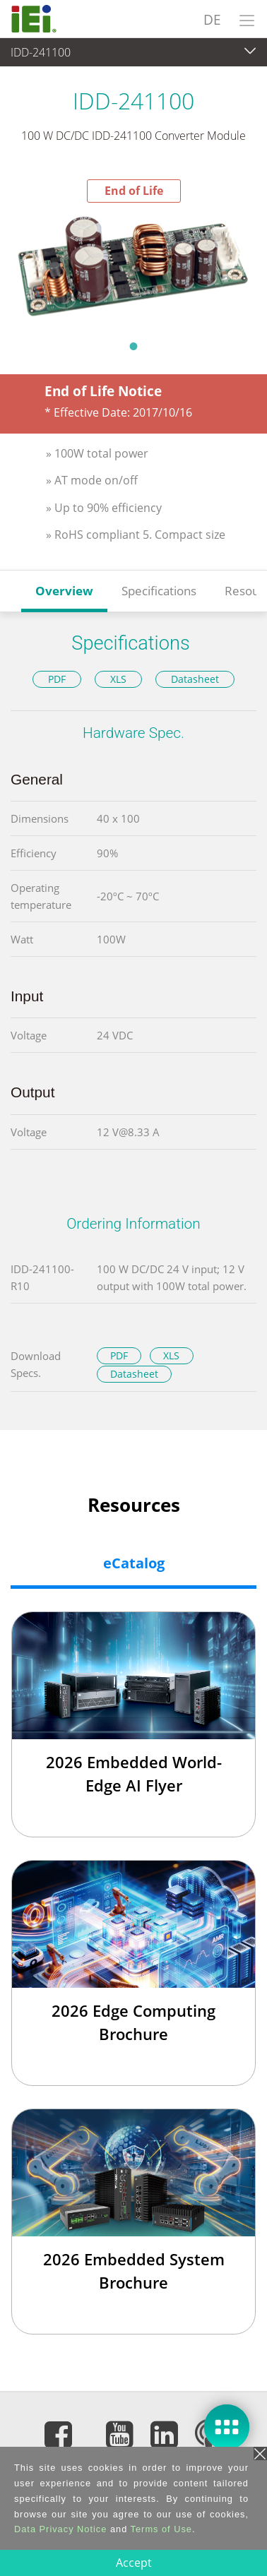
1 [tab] (133, 346)
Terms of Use (161, 2529)
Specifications (158, 591)
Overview (64, 591)
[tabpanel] (133, 266)
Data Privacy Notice (60, 2529)
